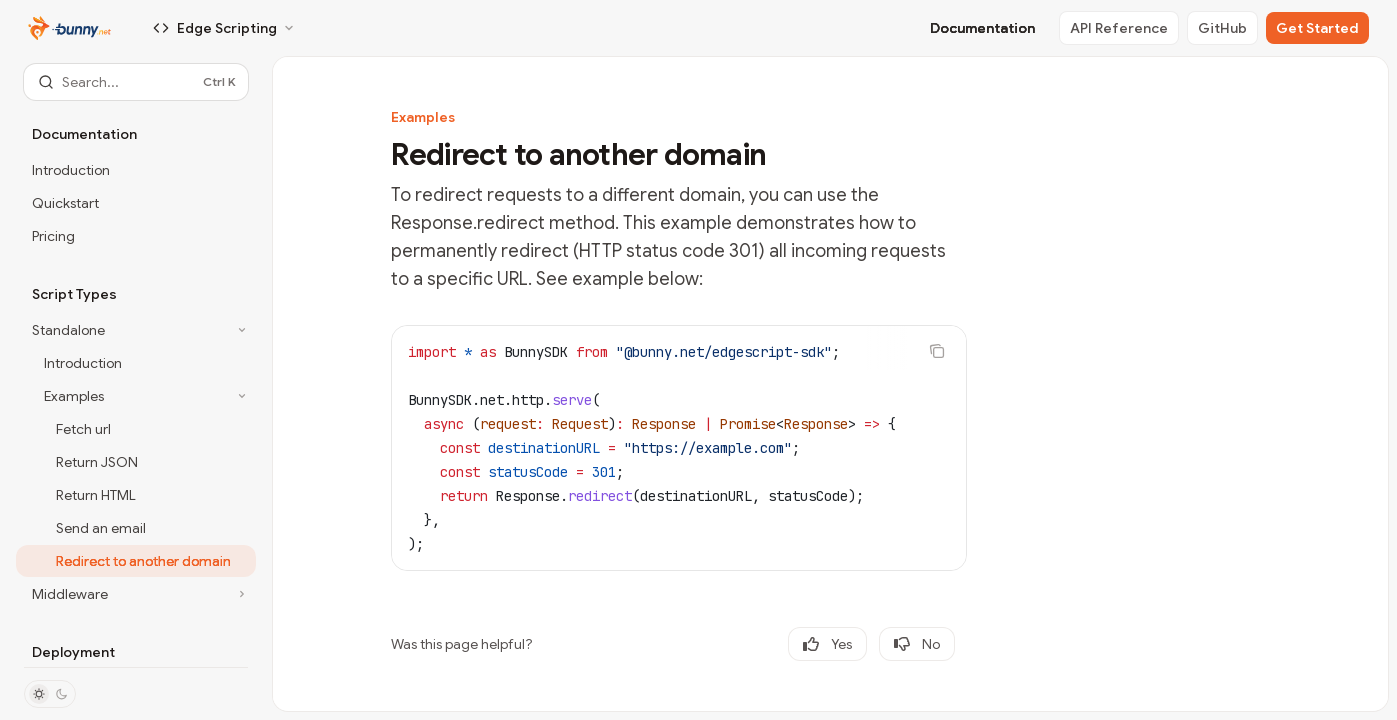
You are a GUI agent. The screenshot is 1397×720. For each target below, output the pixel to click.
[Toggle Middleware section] (136, 594)
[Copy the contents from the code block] (937, 351)
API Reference (1119, 28)
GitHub (1222, 28)
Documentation (982, 28)
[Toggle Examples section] (136, 396)
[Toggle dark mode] (50, 694)
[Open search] (136, 82)
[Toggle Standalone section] (136, 330)
